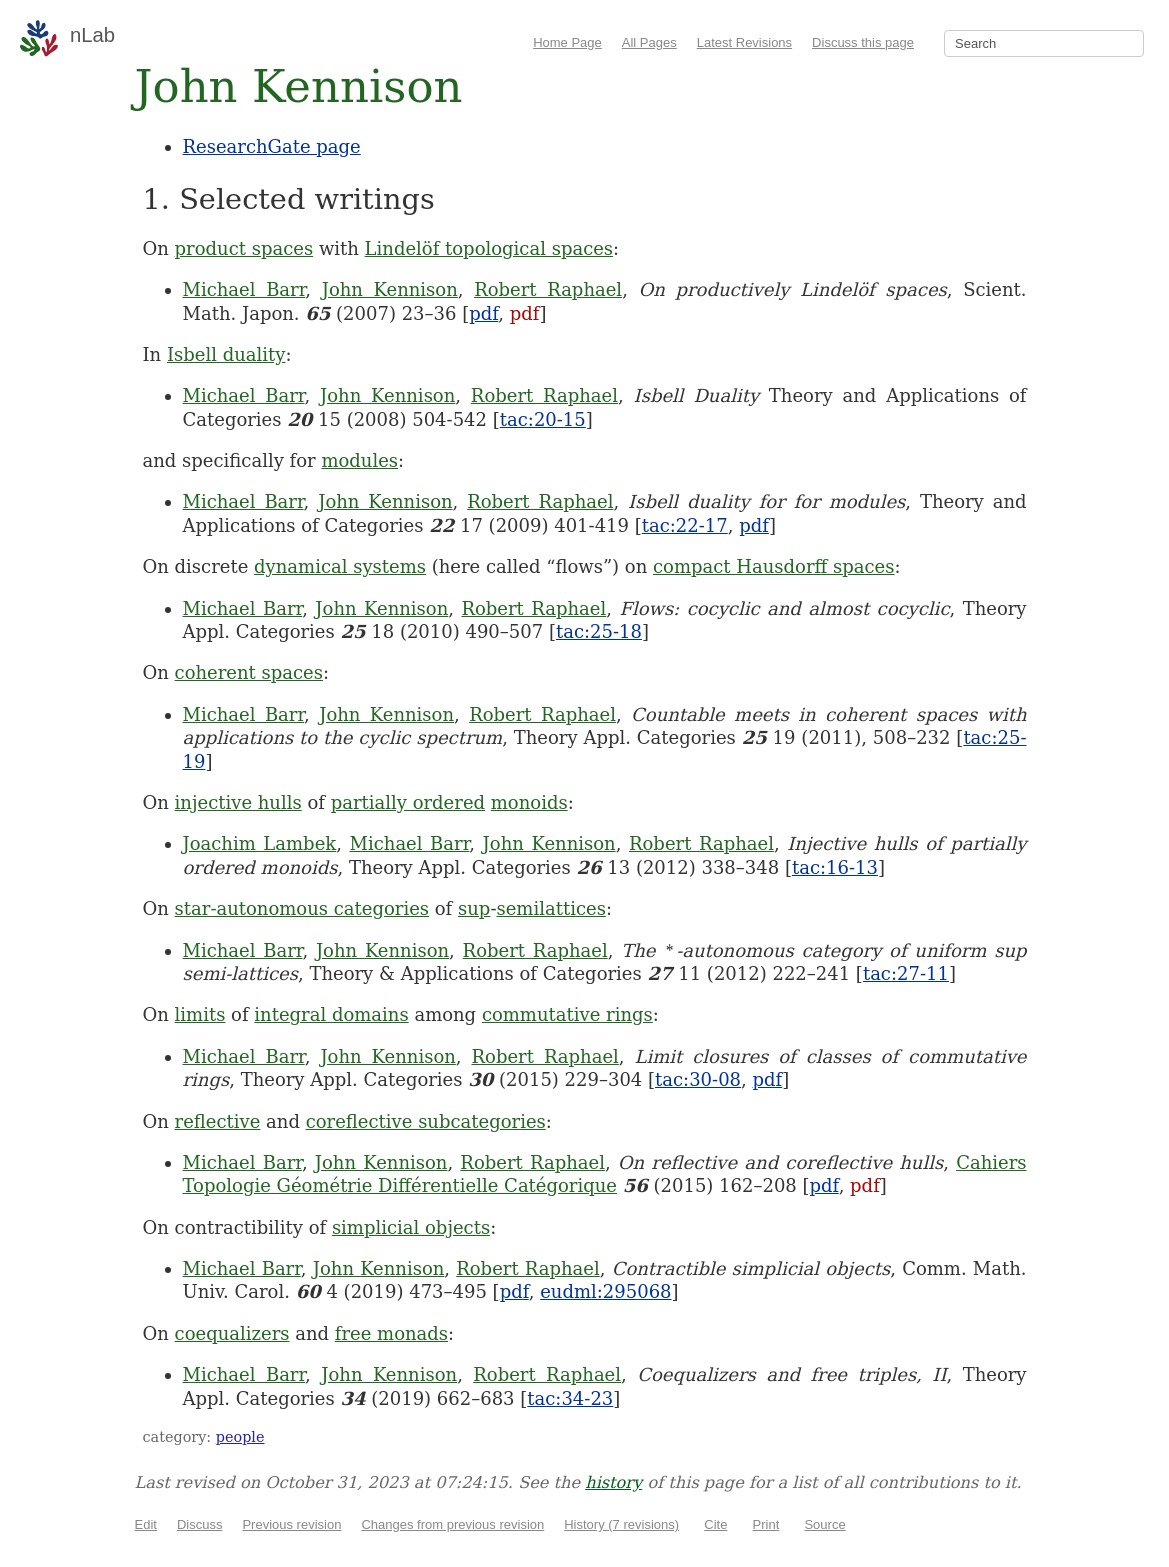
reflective (218, 1121)
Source (824, 1524)
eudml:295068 (605, 1291)
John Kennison (390, 289)
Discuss (200, 1524)
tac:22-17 (685, 525)
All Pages (649, 42)
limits (200, 1014)
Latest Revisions (744, 42)
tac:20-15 (543, 419)
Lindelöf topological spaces (489, 248)
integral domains (331, 1014)
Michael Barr (244, 289)
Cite (715, 1524)
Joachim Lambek (260, 843)
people (240, 1437)
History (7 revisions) (621, 1524)
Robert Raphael (548, 289)
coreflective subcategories (426, 1121)
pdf (483, 313)
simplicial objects (411, 1227)
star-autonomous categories (302, 908)
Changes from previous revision (452, 1524)
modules (359, 460)
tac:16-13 (835, 867)
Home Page (567, 42)
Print (766, 1524)
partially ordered (408, 802)
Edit (146, 1524)
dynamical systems (340, 566)
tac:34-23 (570, 1398)
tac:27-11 (906, 973)
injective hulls (238, 802)
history (613, 1482)
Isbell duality (226, 354)
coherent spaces (249, 672)
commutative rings (567, 1014)
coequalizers (232, 1333)
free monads (391, 1333)
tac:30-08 (698, 1079)
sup (474, 908)
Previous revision (291, 1524)
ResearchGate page (272, 146)
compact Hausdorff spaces (773, 566)
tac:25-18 (599, 631)
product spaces (244, 248)
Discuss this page (863, 42)
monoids (529, 802)
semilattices (550, 908)
